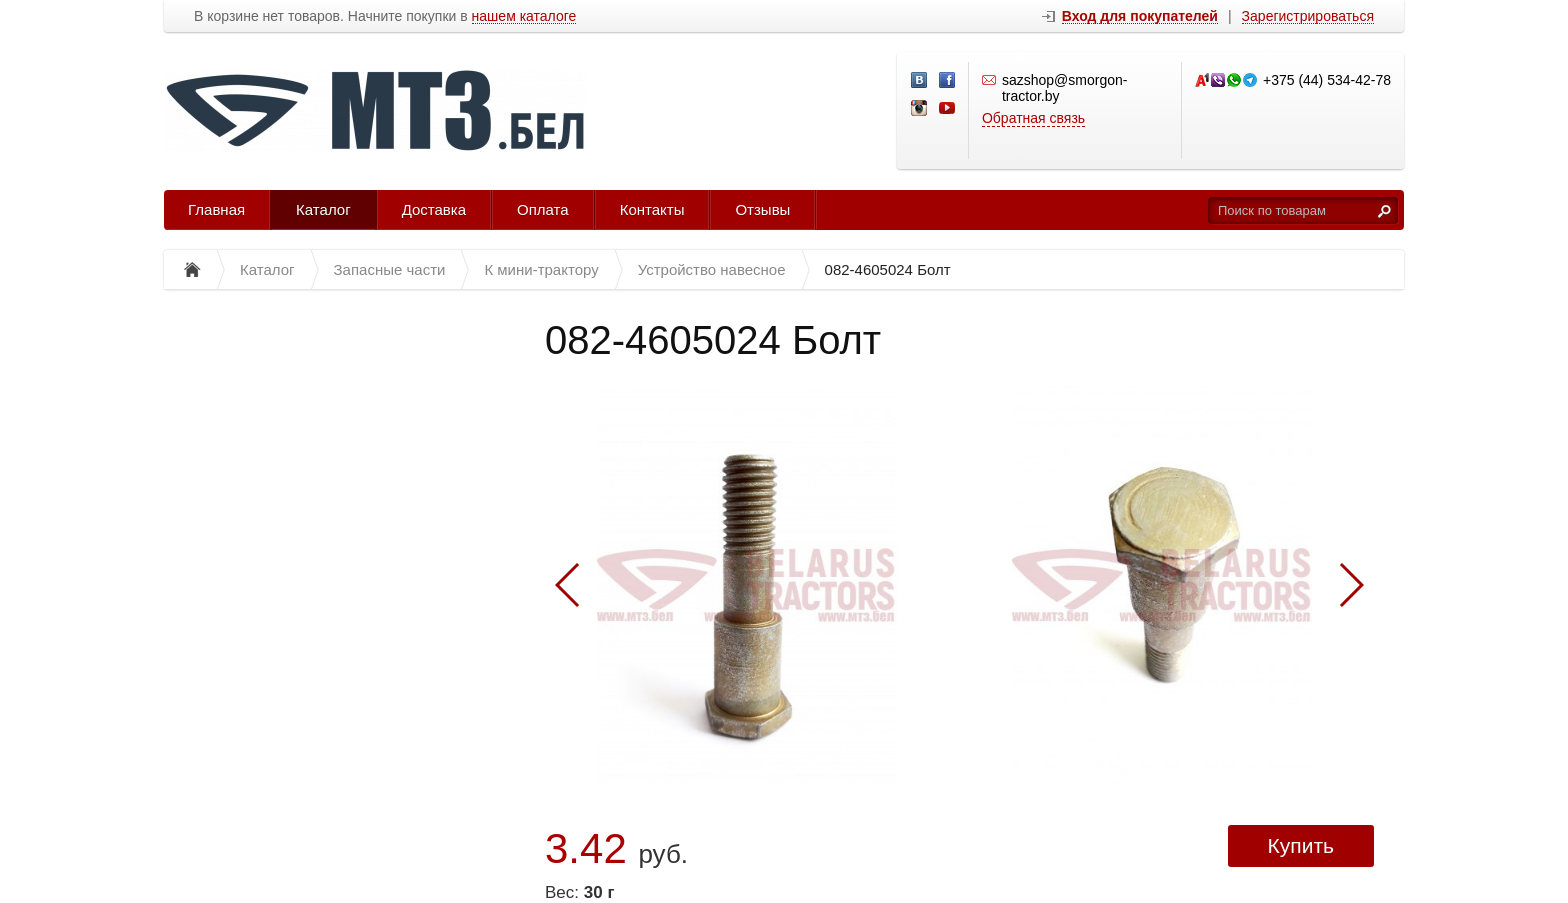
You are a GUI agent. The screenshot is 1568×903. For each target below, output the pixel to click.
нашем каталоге (524, 16)
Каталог (323, 209)
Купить (1301, 845)
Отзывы (762, 209)
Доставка (434, 209)
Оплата (543, 209)
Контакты (652, 209)
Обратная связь (1033, 118)
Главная (216, 209)
